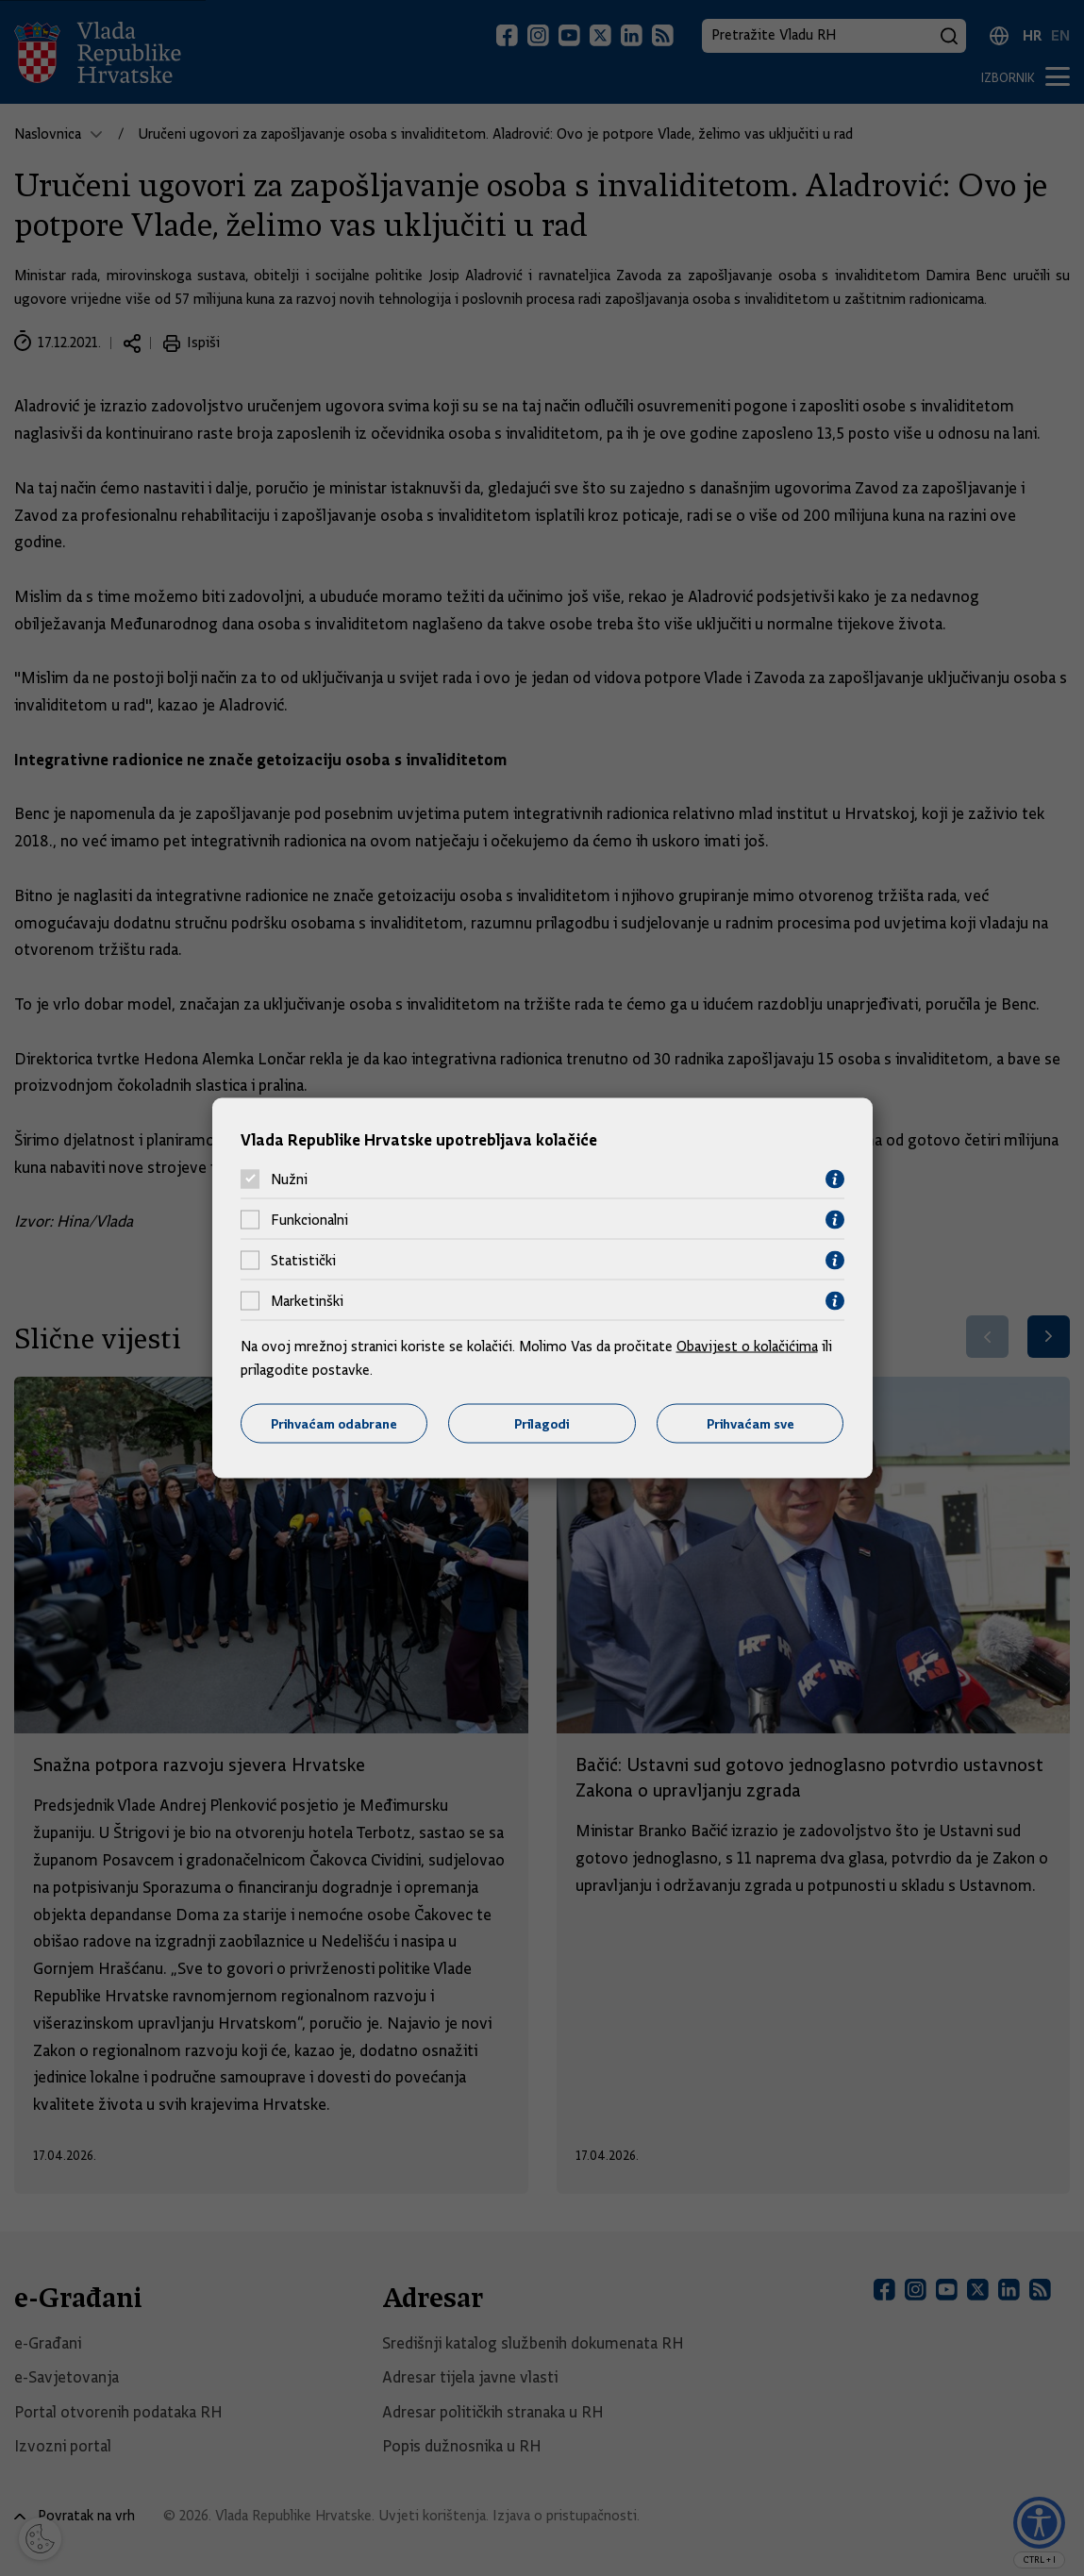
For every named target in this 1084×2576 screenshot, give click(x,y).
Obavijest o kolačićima (747, 1345)
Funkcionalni (309, 1220)
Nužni (289, 1179)
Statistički (303, 1260)
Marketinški (307, 1301)
